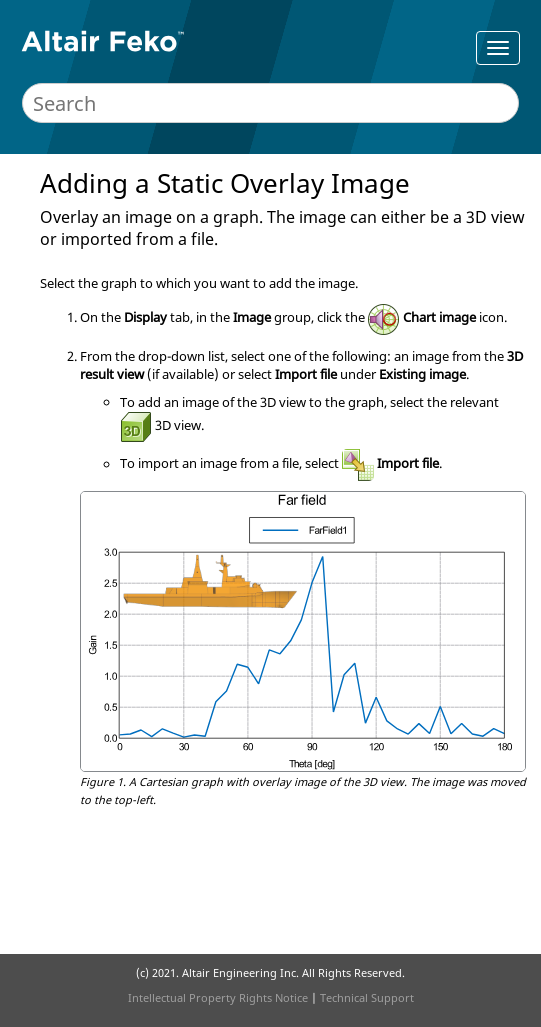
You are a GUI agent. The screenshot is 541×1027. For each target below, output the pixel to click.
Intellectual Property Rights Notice (218, 997)
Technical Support (367, 997)
